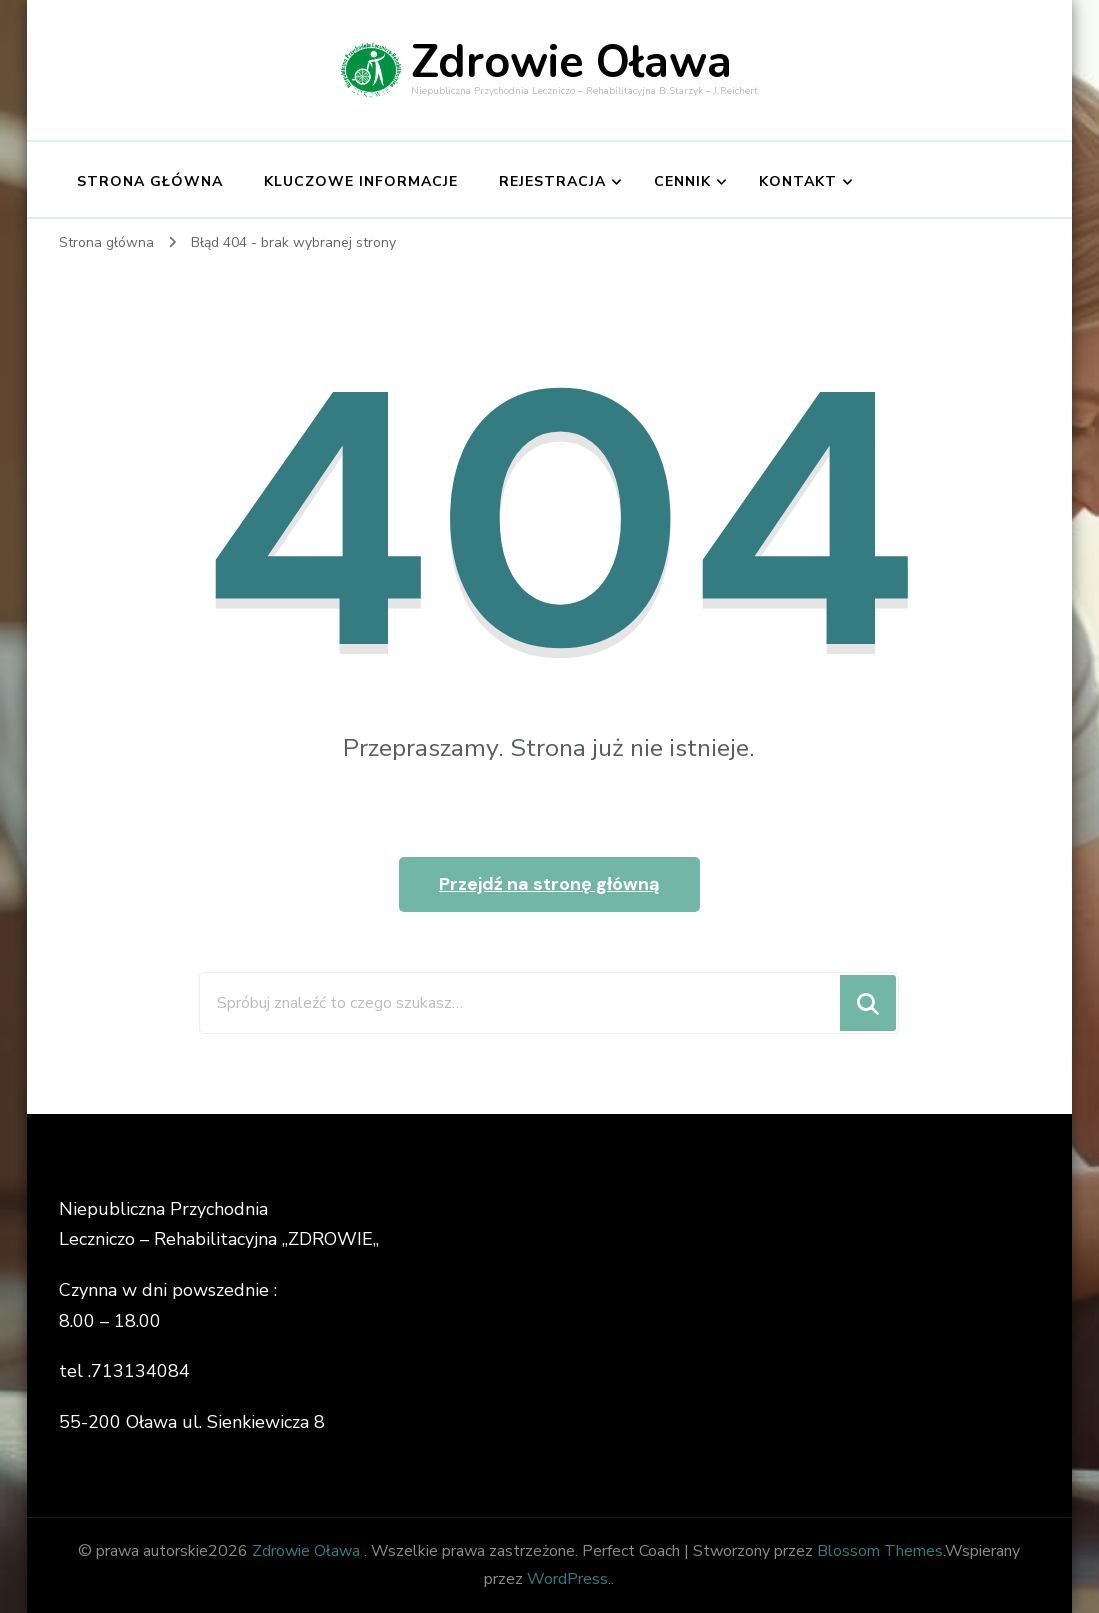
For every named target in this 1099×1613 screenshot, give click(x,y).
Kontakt (798, 181)
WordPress (567, 1579)
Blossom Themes (880, 1551)
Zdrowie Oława (571, 62)
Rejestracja (552, 181)
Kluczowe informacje (361, 181)
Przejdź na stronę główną (549, 884)
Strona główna (150, 181)
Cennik (682, 181)
